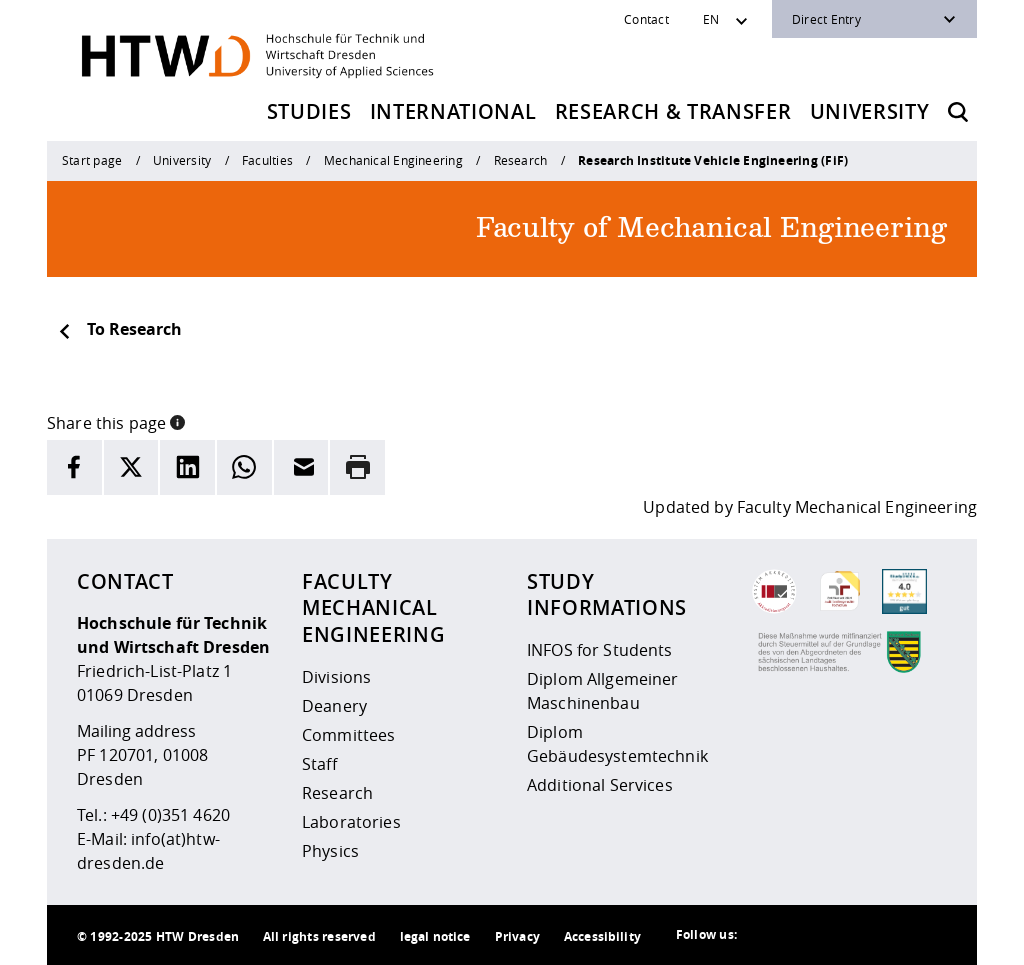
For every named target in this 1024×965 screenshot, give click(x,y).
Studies (309, 111)
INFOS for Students (600, 650)
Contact (646, 19)
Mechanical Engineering (393, 160)
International (453, 111)
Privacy (517, 936)
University (870, 111)
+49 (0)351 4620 (170, 815)
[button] (177, 421)
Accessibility (602, 936)
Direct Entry (826, 19)
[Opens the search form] (958, 112)
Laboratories (351, 822)
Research (521, 160)
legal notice (435, 936)
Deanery (334, 706)
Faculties (267, 160)
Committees (348, 735)
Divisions (336, 677)
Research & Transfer (673, 111)
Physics (330, 851)
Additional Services (600, 785)
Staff (319, 764)
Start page (92, 160)
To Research (119, 329)
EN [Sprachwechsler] (711, 19)
